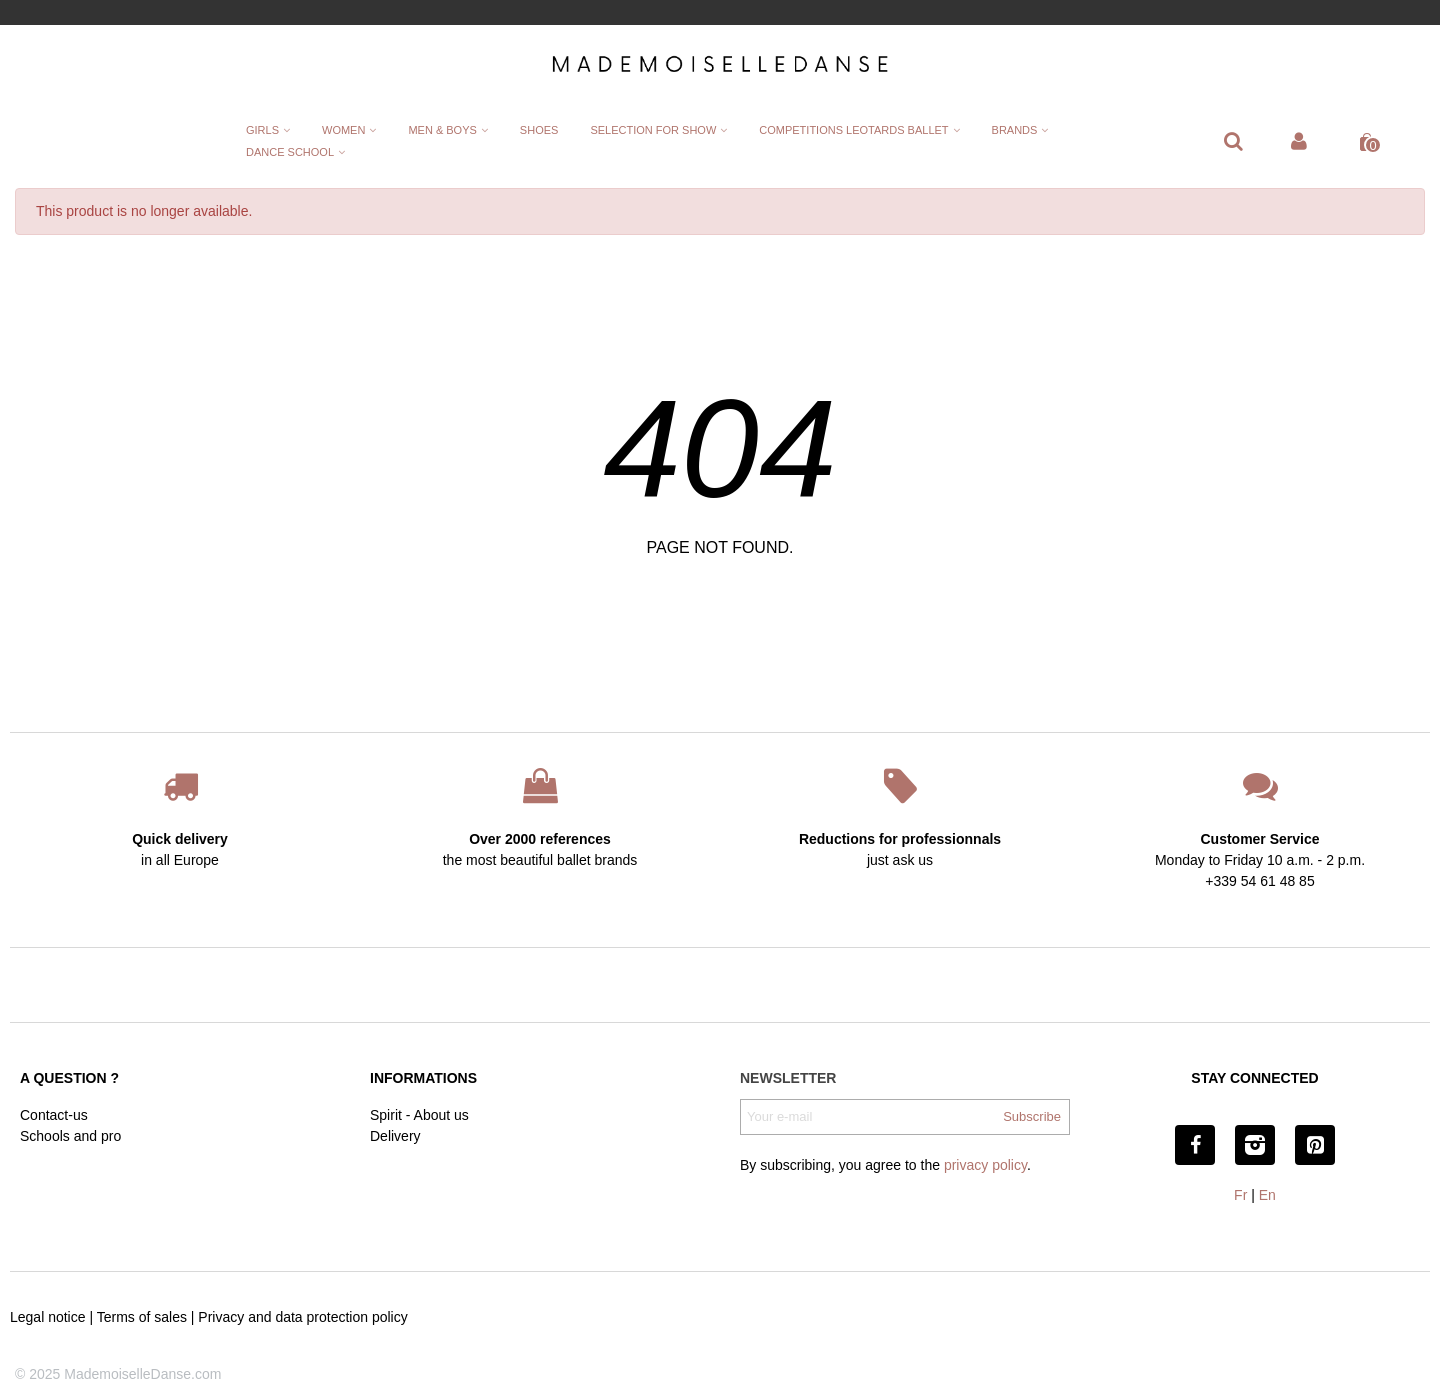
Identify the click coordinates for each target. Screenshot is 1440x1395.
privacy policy (985, 1165)
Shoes (539, 130)
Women (343, 130)
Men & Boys (442, 130)
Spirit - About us (419, 1115)
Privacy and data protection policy (302, 1317)
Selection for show (653, 130)
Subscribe (1032, 1116)
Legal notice (48, 1317)
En (1267, 1195)
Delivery (395, 1136)
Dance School (290, 152)
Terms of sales (142, 1317)
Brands (1015, 130)
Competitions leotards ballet (853, 130)
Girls (262, 130)
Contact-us (54, 1115)
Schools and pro (70, 1136)
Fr (1240, 1195)
